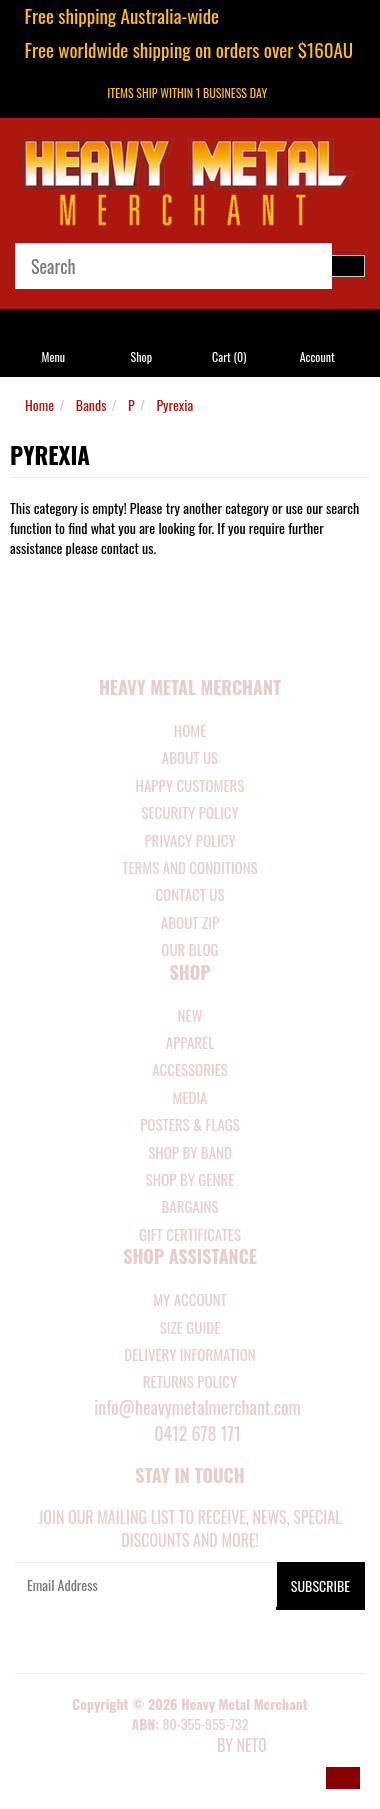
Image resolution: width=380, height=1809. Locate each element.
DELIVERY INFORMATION (190, 1354)
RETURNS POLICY (190, 1381)
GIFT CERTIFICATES (190, 1234)
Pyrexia (174, 404)
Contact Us (189, 894)
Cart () (229, 356)
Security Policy (189, 812)
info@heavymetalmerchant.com (197, 1407)
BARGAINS (189, 1206)
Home (39, 404)
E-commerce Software (163, 1747)
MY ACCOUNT (190, 1299)
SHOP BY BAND (190, 1152)
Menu (54, 356)
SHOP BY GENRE (190, 1179)
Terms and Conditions (189, 867)
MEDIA (189, 1097)
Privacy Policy (189, 840)
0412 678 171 (197, 1433)
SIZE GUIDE (190, 1327)
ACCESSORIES (190, 1069)
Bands (91, 404)
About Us (190, 757)
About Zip (190, 922)
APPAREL (190, 1042)
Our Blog (189, 949)
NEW (190, 1015)
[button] (343, 1778)
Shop (141, 356)
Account (317, 356)
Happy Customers (190, 785)
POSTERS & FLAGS (190, 1124)
